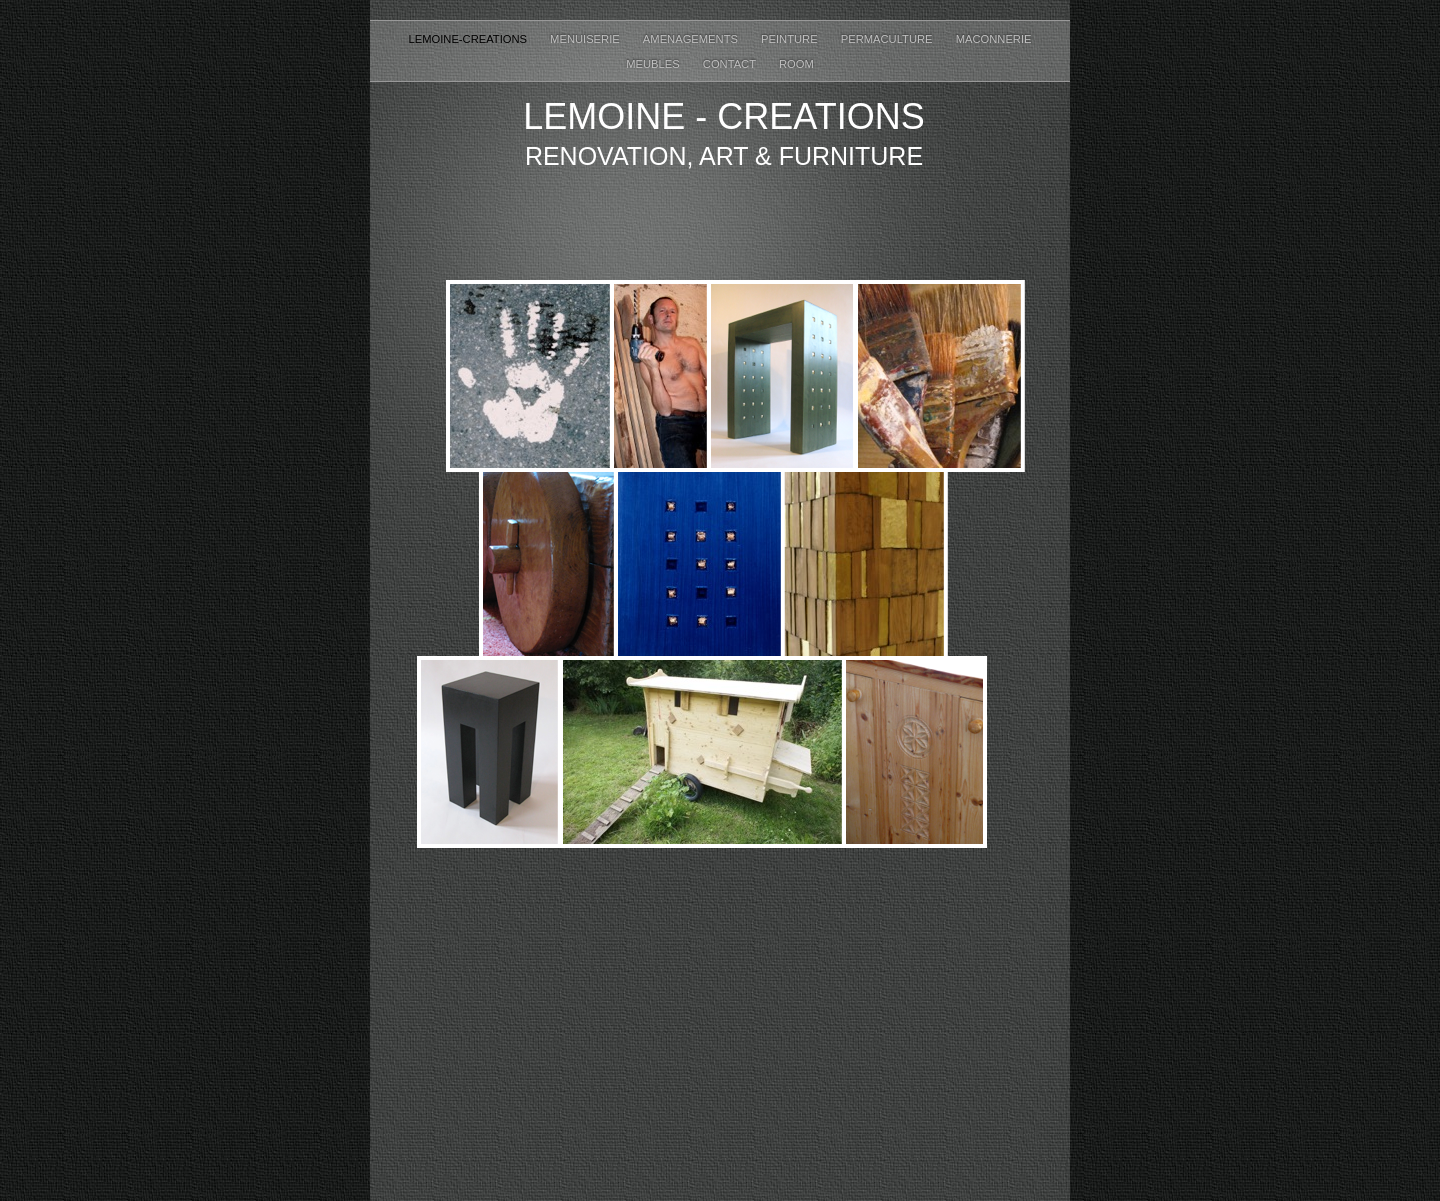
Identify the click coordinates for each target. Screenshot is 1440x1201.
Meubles (654, 64)
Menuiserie (586, 39)
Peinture (791, 39)
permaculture (888, 39)
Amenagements (692, 39)
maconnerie (994, 39)
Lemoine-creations (469, 39)
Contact (731, 64)
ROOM (796, 64)
